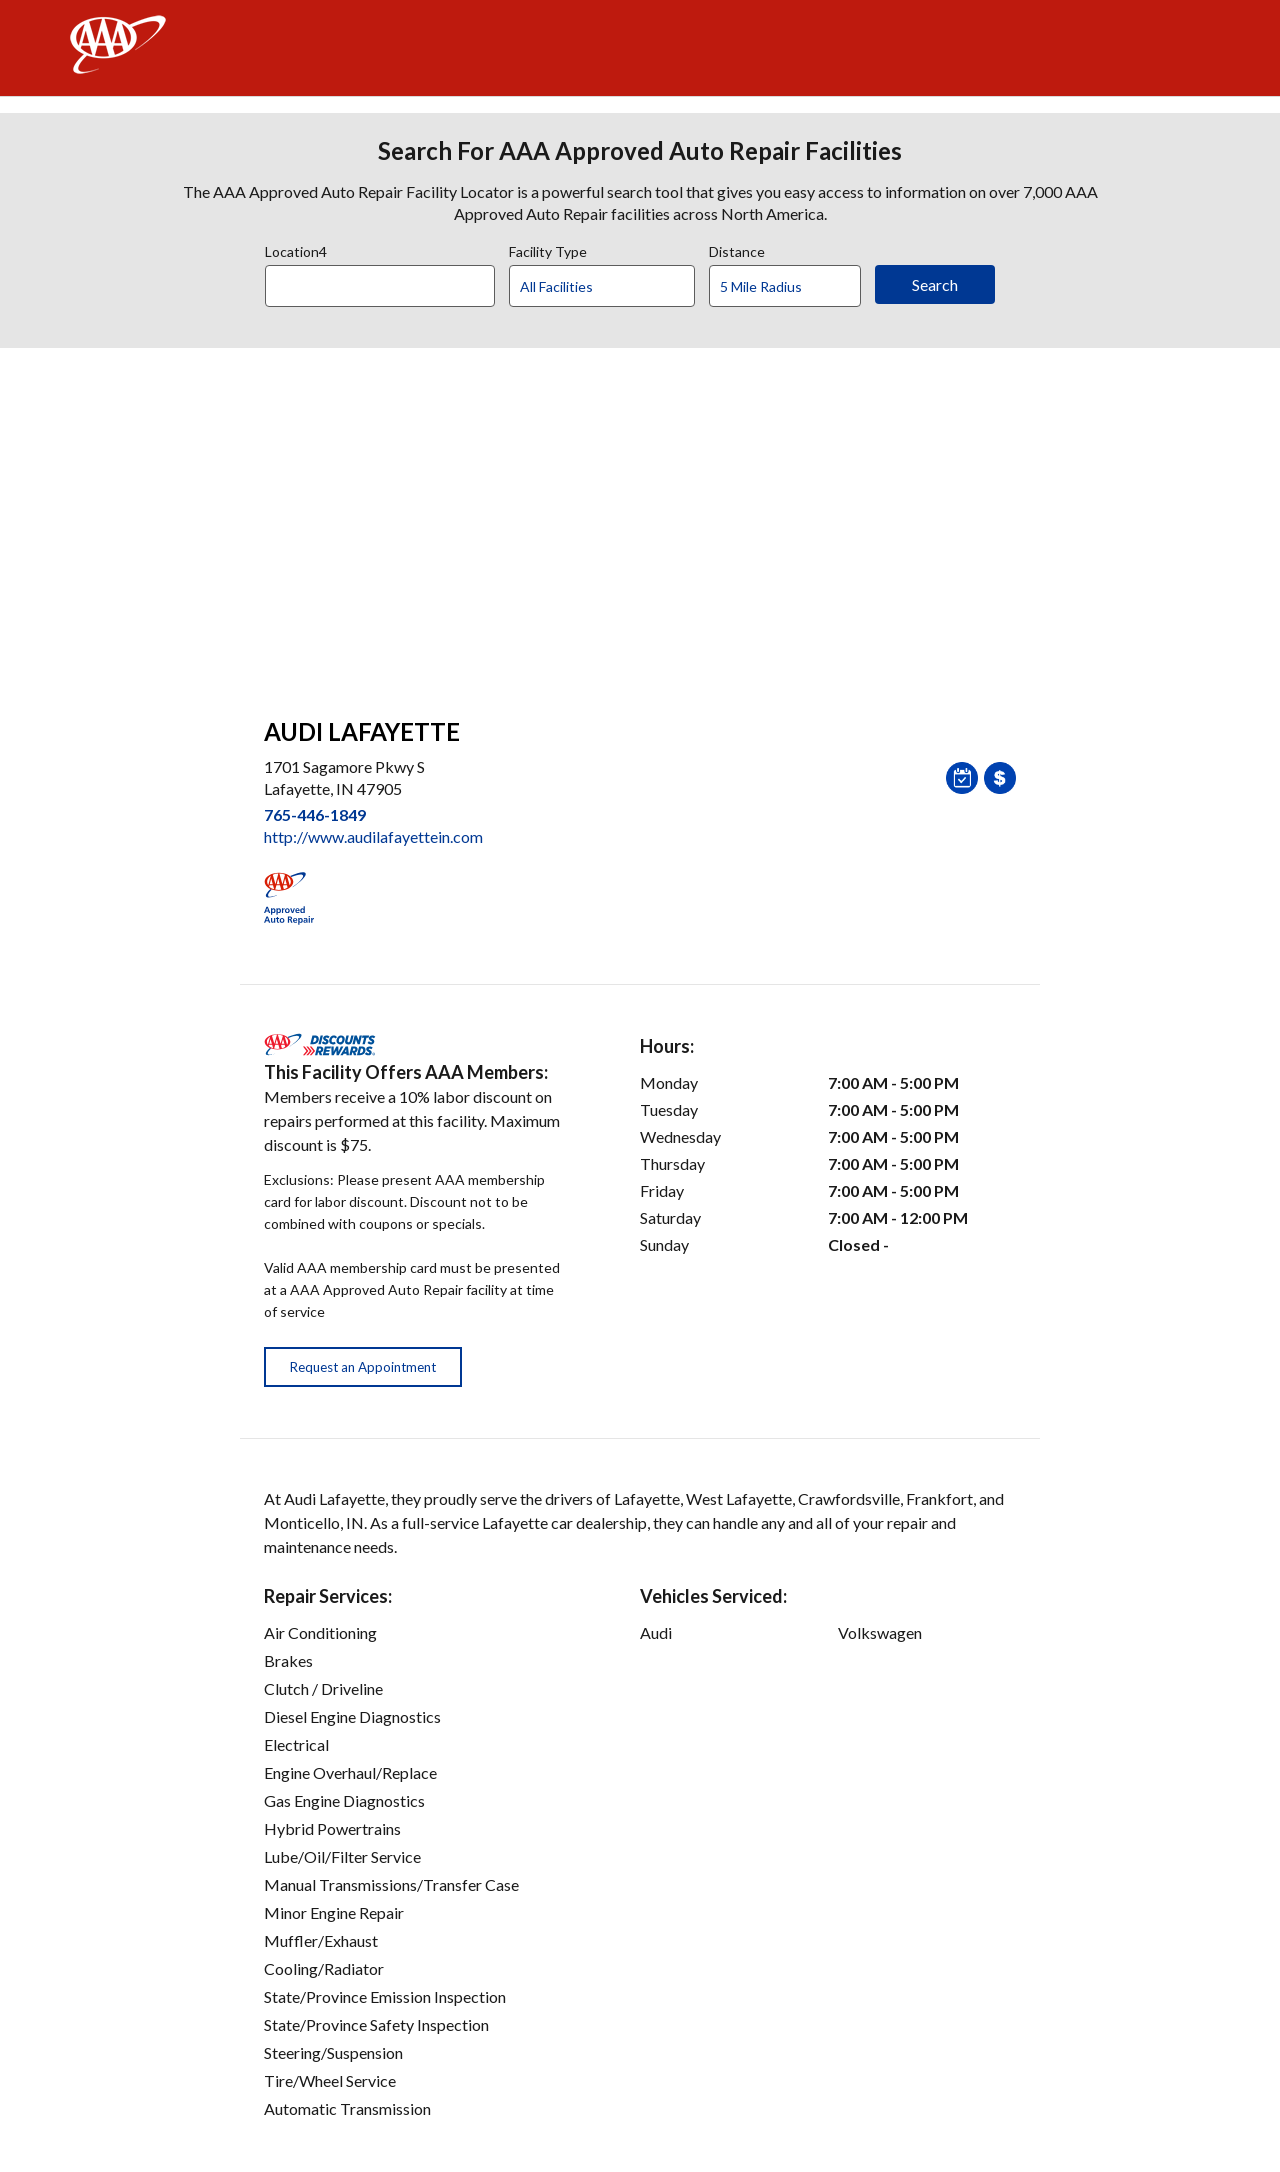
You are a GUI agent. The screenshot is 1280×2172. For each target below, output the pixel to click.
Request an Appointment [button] (363, 1367)
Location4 (296, 249)
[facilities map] (640, 522)
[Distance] (792, 287)
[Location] (380, 286)
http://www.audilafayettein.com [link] (373, 836)
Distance (737, 249)
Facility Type (548, 249)
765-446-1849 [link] (315, 814)
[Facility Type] (618, 287)
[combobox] (387, 281)
